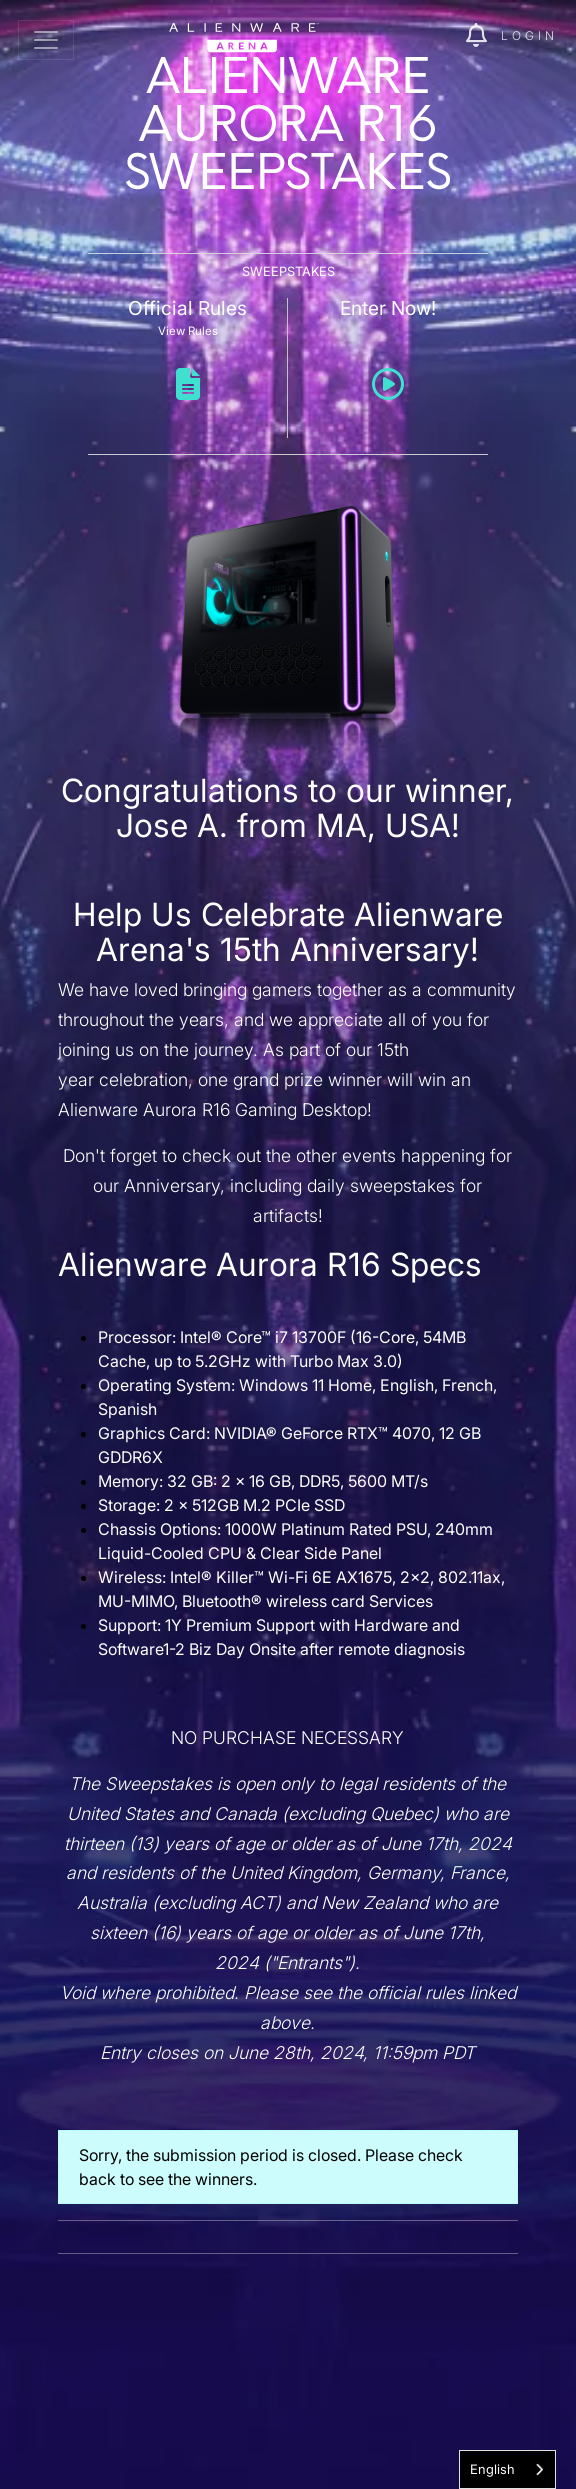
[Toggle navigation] (46, 40)
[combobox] (507, 2469)
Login (529, 35)
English (492, 2469)
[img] (440, 36)
